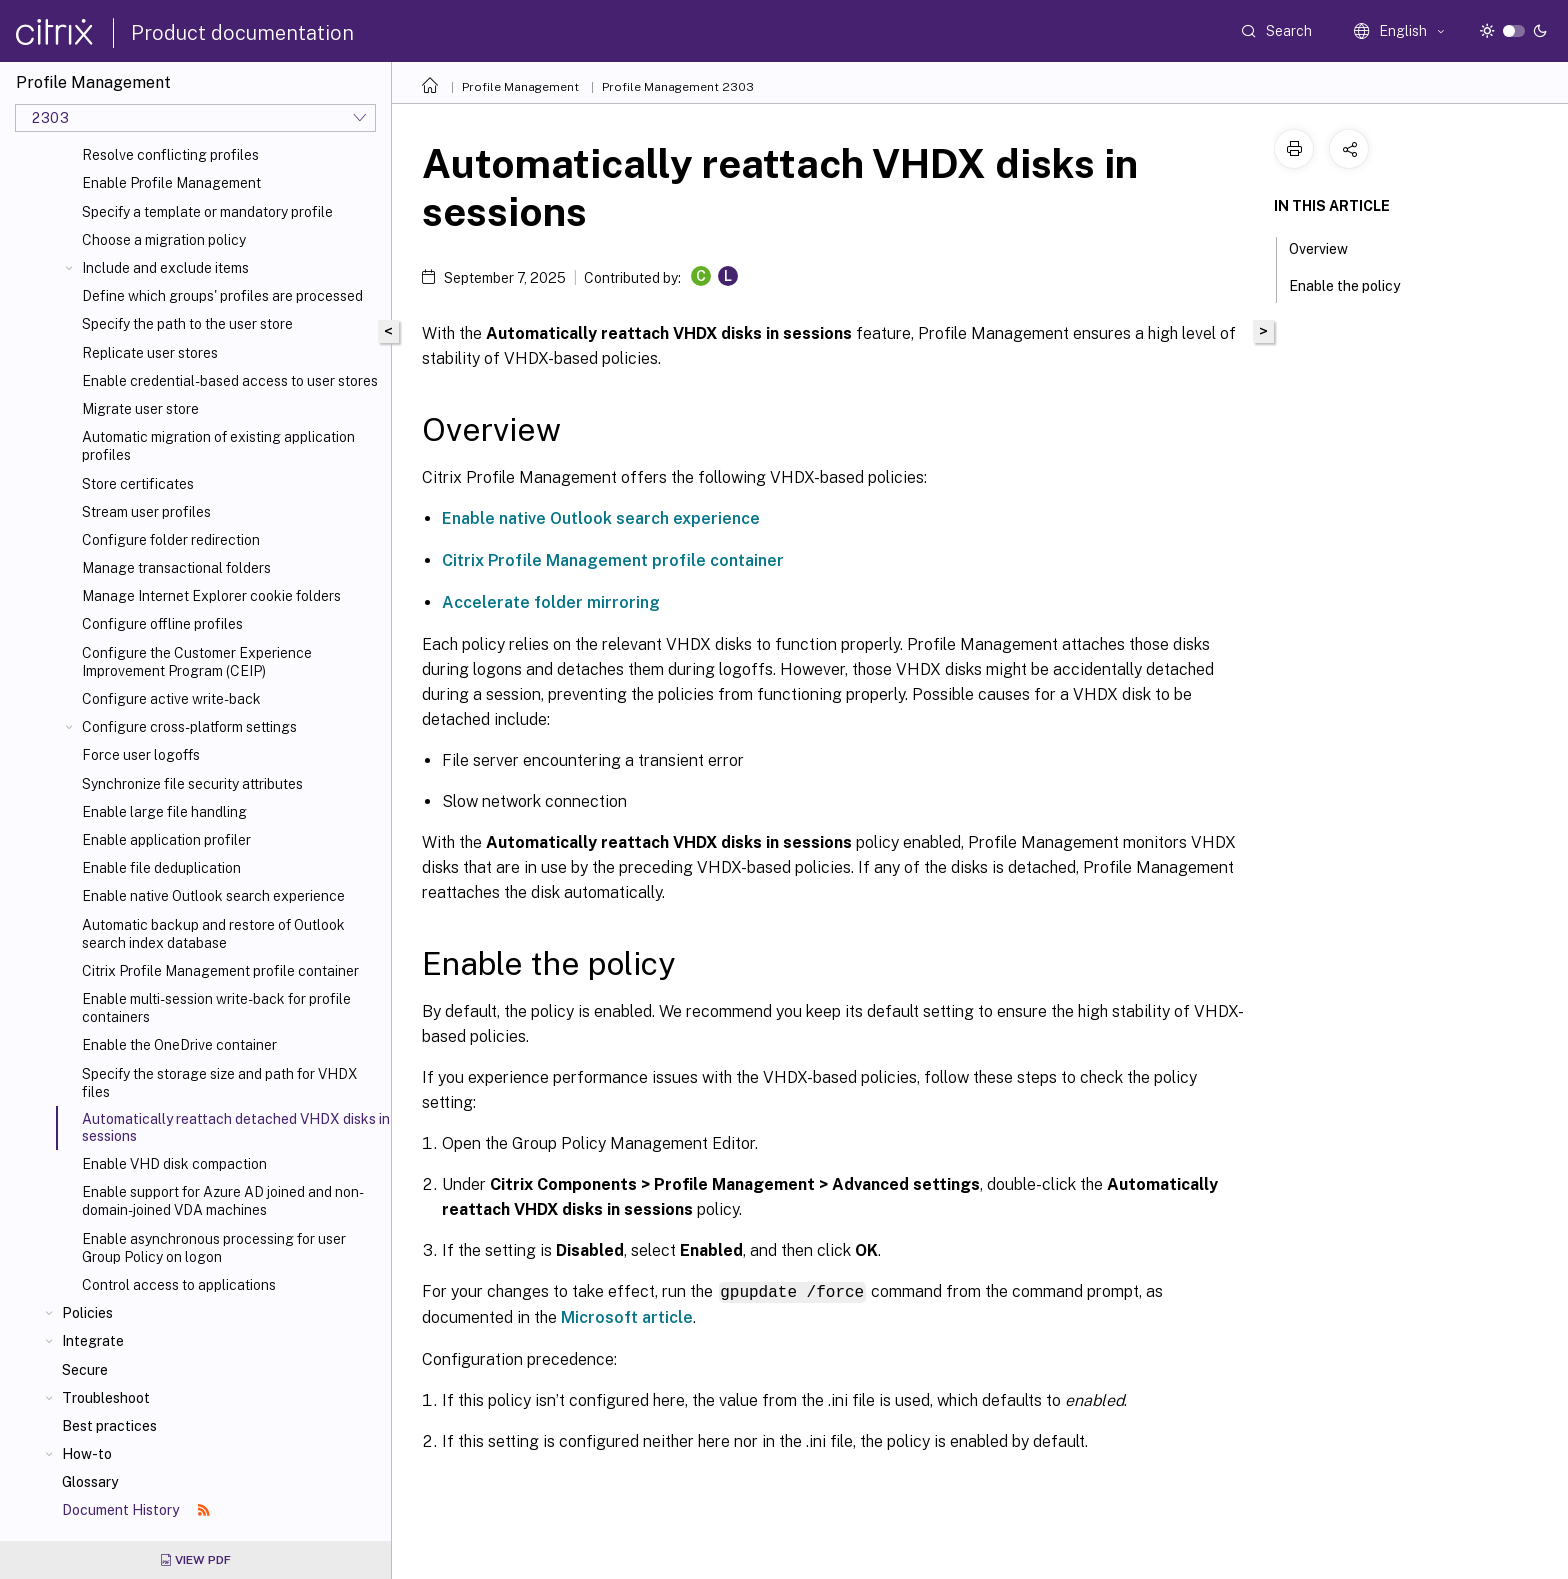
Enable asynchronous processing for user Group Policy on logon (214, 1248)
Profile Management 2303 (678, 87)
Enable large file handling (164, 812)
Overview (1329, 247)
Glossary (90, 1482)
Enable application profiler (166, 840)
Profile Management (520, 87)
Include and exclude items (165, 268)
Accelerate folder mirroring (551, 602)
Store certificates (138, 484)
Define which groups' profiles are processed (222, 296)
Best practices (109, 1426)
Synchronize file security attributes (192, 784)
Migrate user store (140, 409)
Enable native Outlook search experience (213, 896)
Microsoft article (627, 1316)
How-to (87, 1454)
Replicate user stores (150, 353)
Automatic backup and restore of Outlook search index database (213, 934)
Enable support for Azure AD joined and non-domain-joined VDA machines (223, 1201)
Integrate (93, 1341)
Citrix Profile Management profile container (220, 971)
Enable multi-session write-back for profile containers (216, 1008)
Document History (136, 1510)
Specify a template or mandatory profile (207, 212)
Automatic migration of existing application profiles (218, 446)
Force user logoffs (141, 755)
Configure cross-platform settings (189, 727)
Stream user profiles (146, 512)
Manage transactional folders (176, 568)
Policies (87, 1313)
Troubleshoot (106, 1398)
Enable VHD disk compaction (174, 1164)
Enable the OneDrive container (179, 1045)
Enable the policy (1355, 284)
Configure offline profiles (162, 624)
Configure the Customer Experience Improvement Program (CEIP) (197, 662)
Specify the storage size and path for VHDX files (220, 1083)
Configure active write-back (171, 699)
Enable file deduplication (161, 868)
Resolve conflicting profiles (170, 155)
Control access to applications (179, 1285)
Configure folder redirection (171, 540)
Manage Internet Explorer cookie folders (211, 596)
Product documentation (242, 33)
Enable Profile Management (171, 183)
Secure (85, 1370)
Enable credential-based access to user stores (230, 381)
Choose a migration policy (164, 240)
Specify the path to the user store (187, 324)
